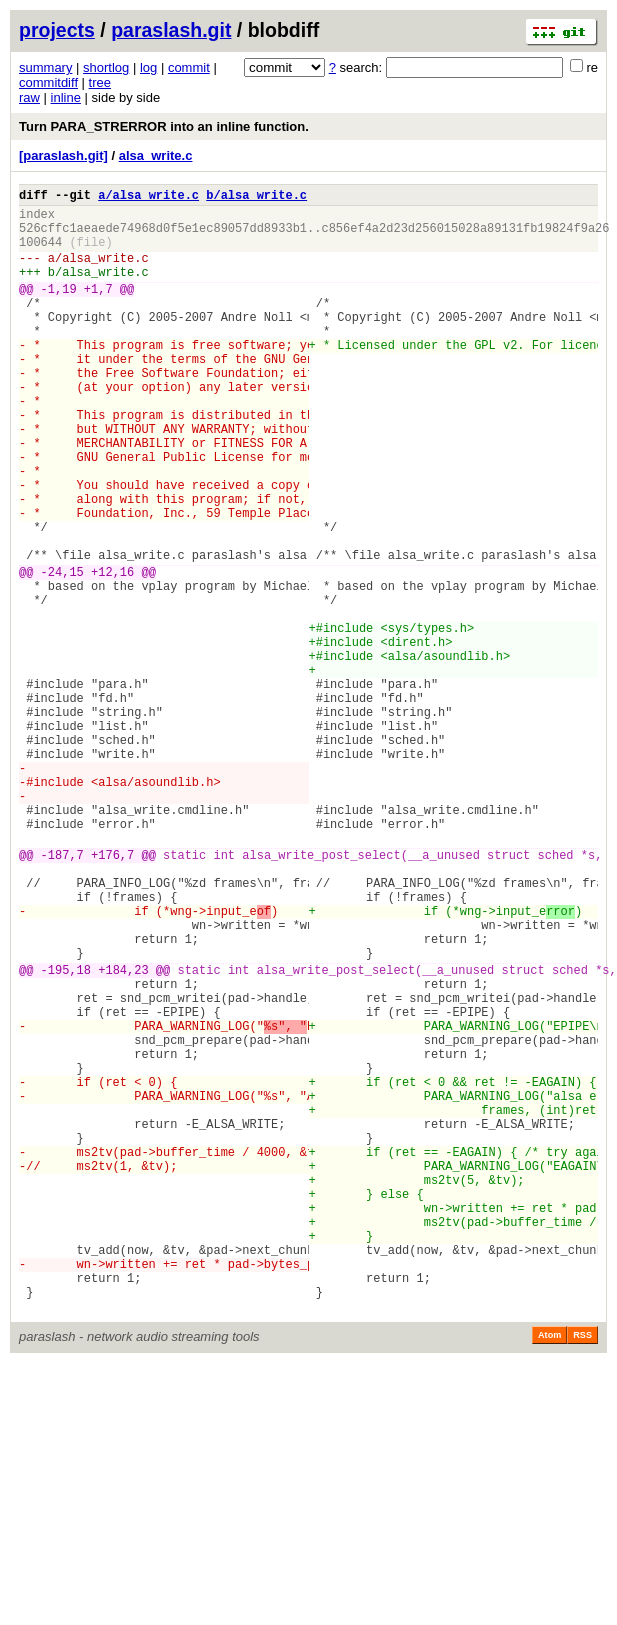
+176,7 (112, 995)
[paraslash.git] (63, 155)
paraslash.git (171, 30)
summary (45, 67)
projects (57, 30)
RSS (582, 1572)
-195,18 (66, 1134)
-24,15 (62, 652)
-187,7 (62, 995)
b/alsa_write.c (256, 197)
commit (189, 67)
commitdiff (48, 82)
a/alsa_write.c (148, 197)
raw (29, 97)
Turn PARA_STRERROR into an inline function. (164, 126)
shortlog (106, 67)
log (148, 67)
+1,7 (98, 309)
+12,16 (112, 652)
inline (66, 97)
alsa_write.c (156, 155)
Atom (549, 1572)
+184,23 (123, 1134)
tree (100, 82)
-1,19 (59, 309)
